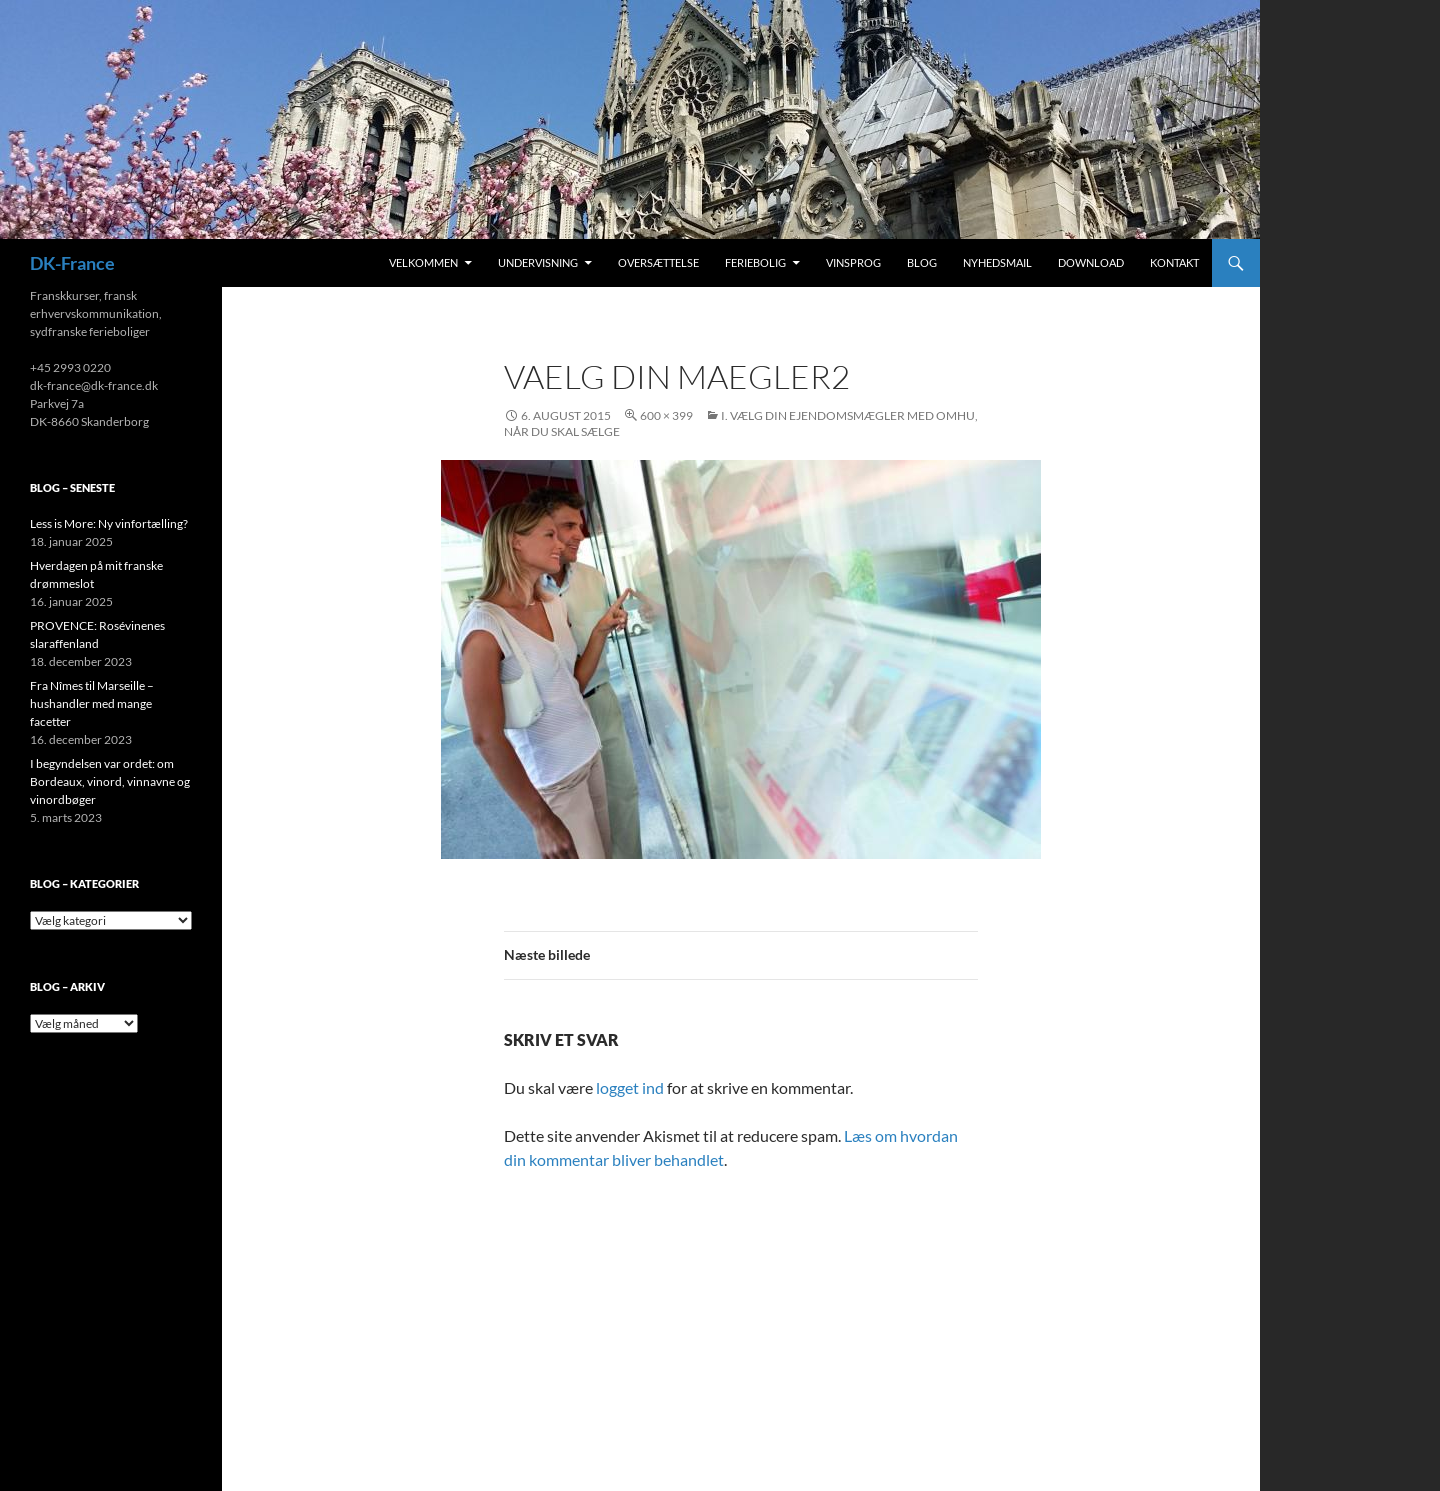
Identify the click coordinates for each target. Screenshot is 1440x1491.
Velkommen (423, 262)
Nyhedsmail (997, 262)
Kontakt (1174, 262)
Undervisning (538, 262)
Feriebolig (755, 262)
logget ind (630, 1087)
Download (1091, 262)
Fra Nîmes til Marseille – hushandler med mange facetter (92, 703)
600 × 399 (666, 415)
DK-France (72, 263)
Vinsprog (853, 262)
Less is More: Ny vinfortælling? (109, 523)
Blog (922, 262)
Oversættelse (658, 262)
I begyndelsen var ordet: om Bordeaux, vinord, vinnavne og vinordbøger (110, 781)
